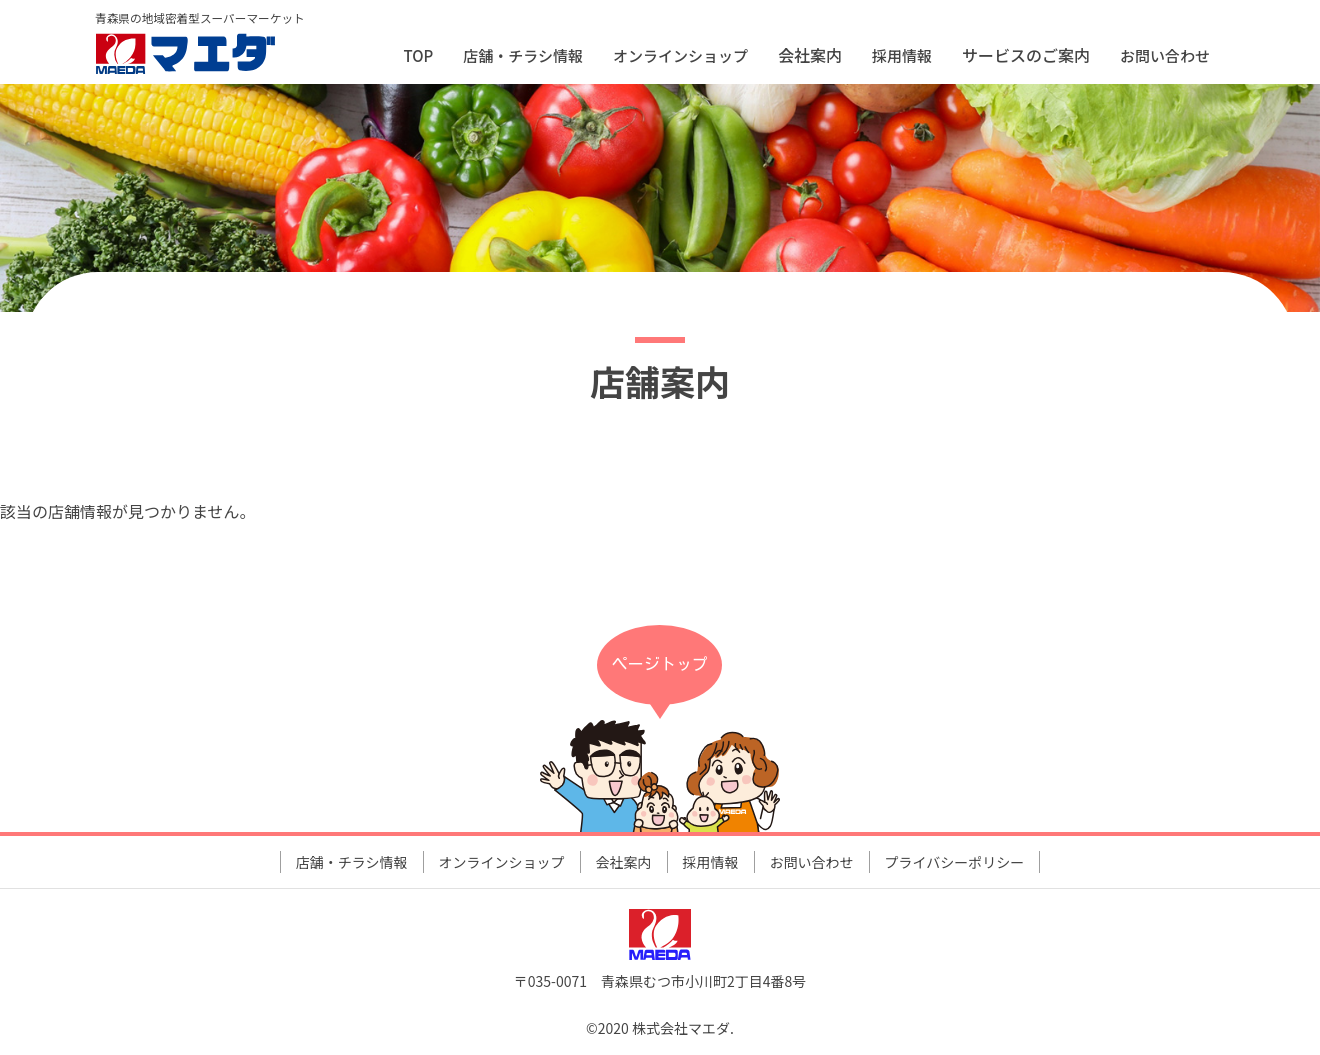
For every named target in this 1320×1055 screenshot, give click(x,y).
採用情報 (902, 55)
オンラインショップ (680, 55)
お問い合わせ (1165, 55)
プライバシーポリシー (955, 862)
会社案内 (624, 862)
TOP (419, 55)
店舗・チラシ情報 (523, 55)
